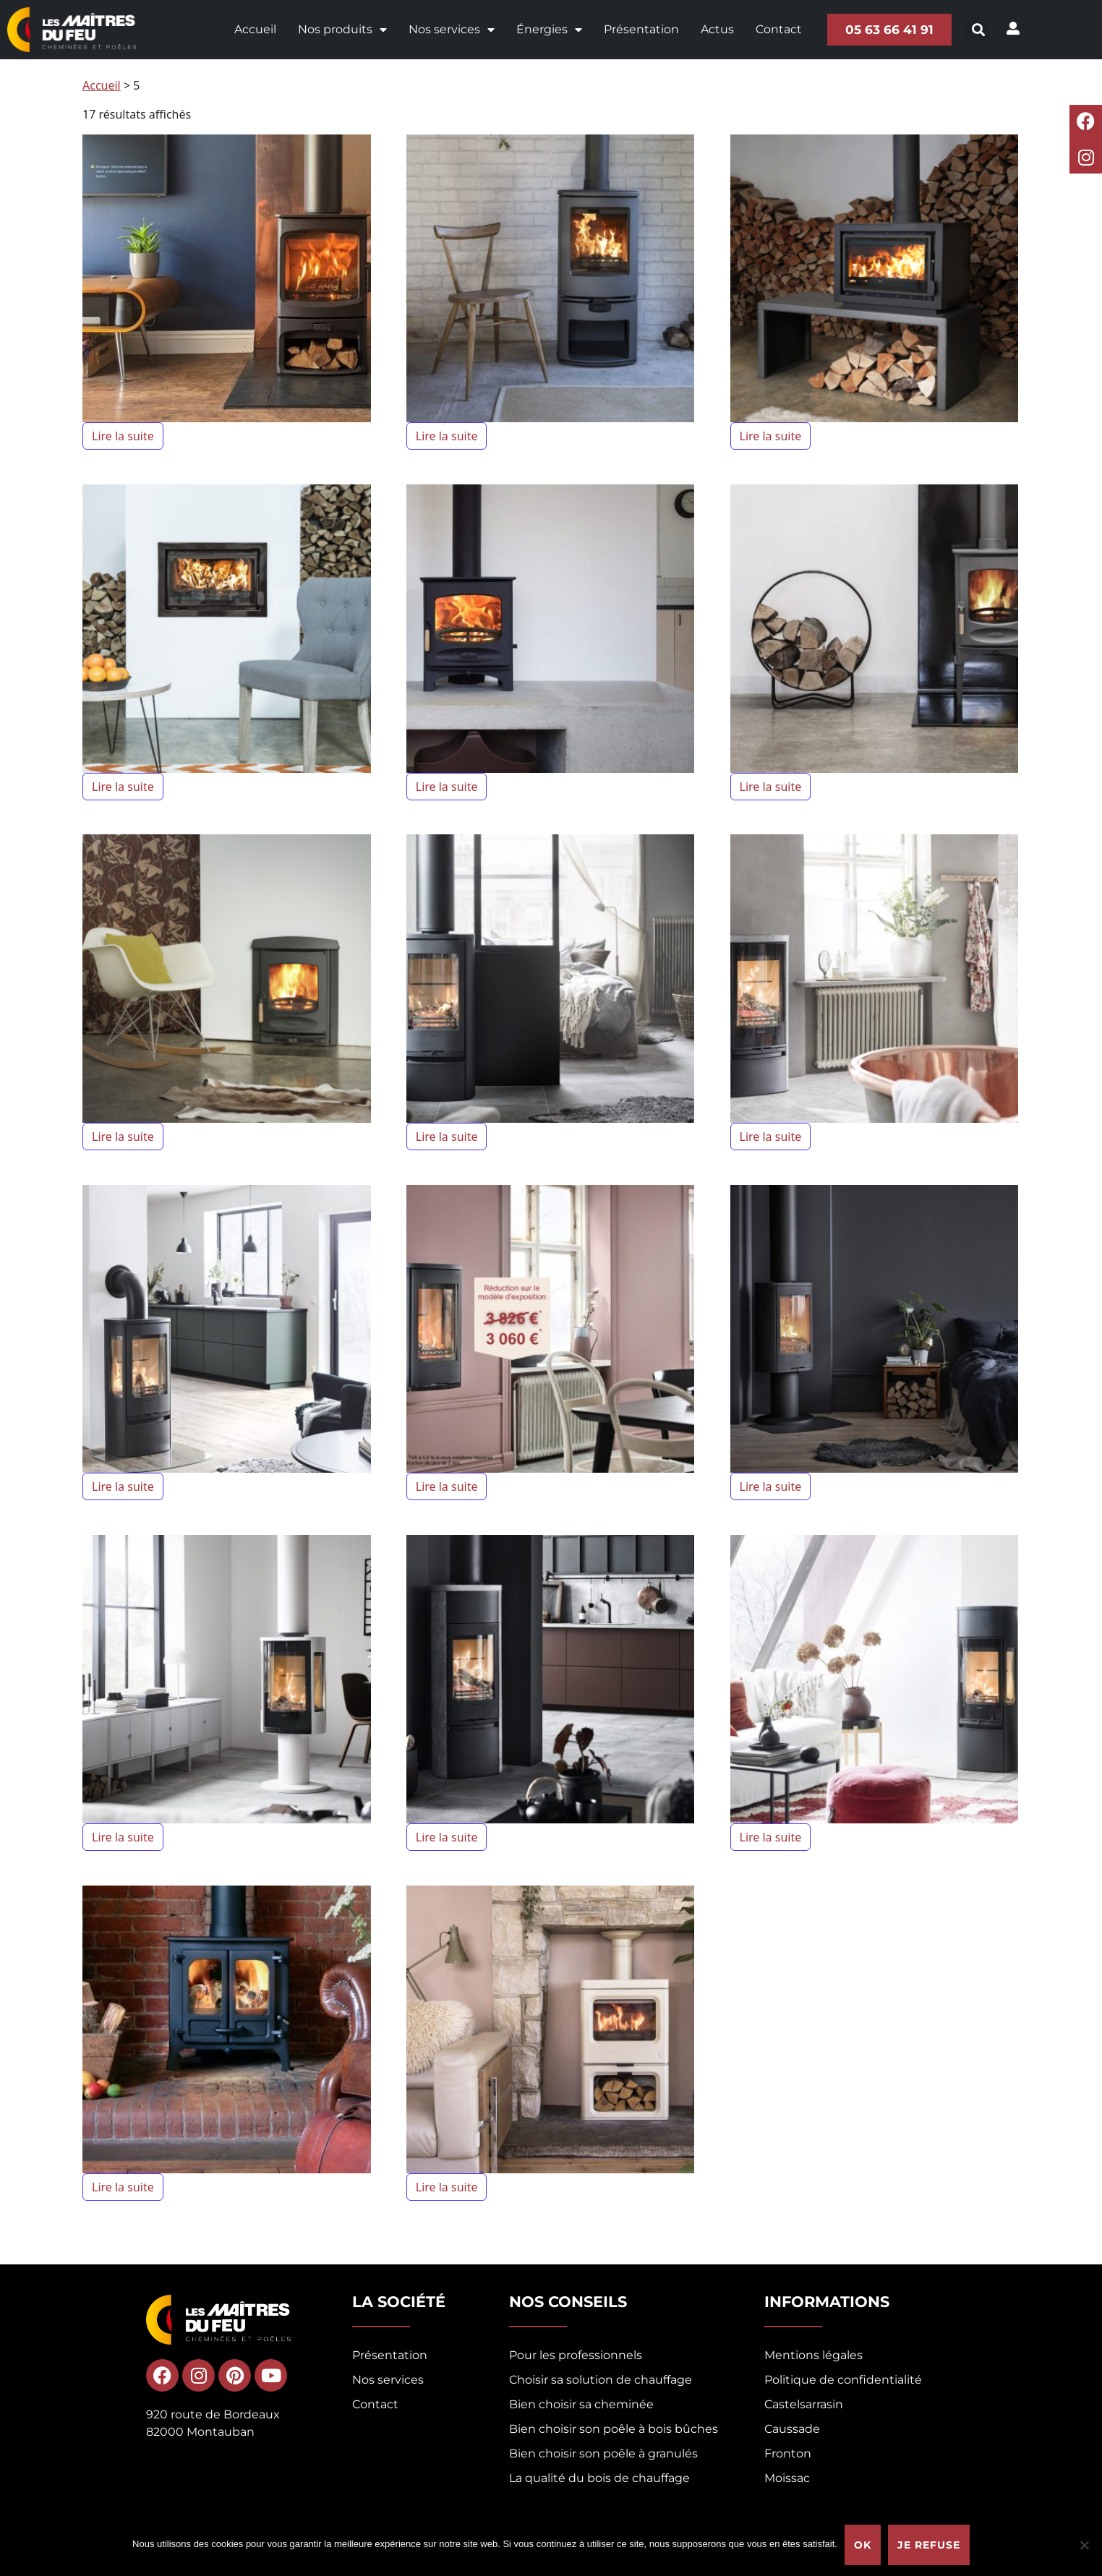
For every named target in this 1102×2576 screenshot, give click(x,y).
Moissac (787, 2478)
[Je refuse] (1084, 2545)
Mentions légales (813, 2355)
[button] (979, 29)
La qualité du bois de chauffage (599, 2478)
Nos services (451, 30)
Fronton (787, 2453)
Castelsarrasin (803, 2404)
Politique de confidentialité (843, 2380)
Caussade (792, 2429)
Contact (778, 29)
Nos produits (341, 30)
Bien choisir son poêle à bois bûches (613, 2429)
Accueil (255, 29)
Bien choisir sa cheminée (581, 2404)
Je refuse (928, 2544)
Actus (716, 29)
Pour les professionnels (575, 2355)
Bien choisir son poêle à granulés (603, 2453)
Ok (862, 2544)
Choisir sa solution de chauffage (600, 2380)
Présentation (640, 29)
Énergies (548, 30)
